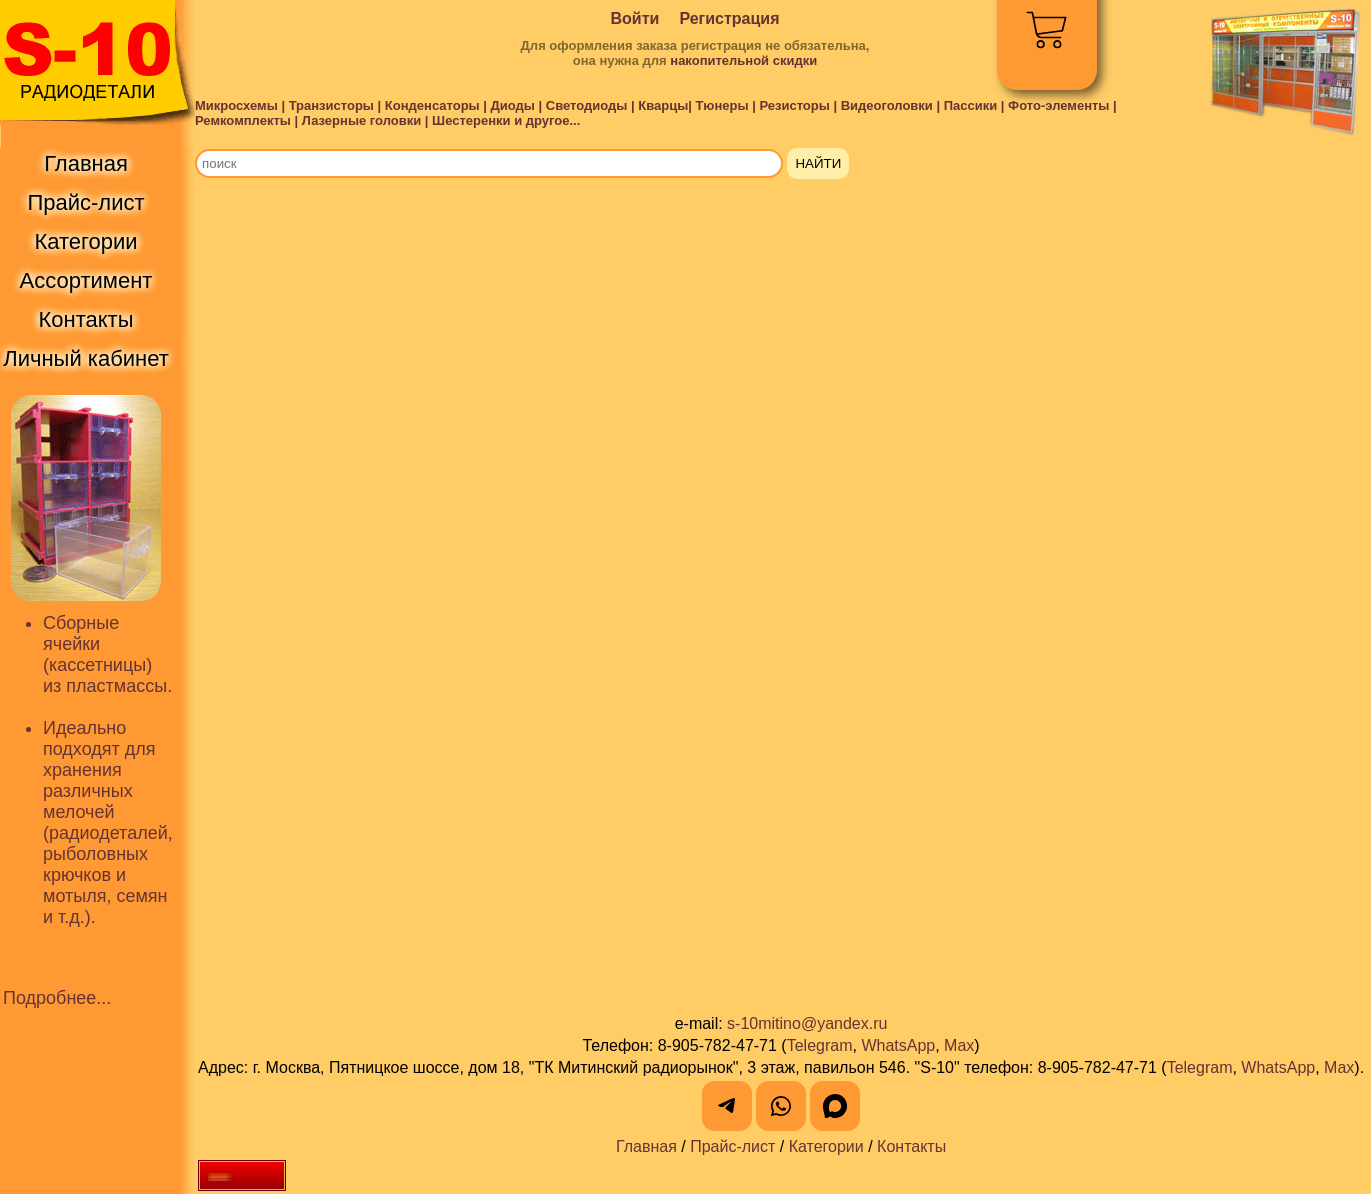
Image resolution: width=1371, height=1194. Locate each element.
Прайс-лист (732, 1146)
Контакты (911, 1146)
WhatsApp (898, 1045)
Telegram (820, 1045)
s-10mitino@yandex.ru (807, 1023)
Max (959, 1045)
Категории (826, 1146)
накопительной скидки (743, 60)
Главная (646, 1146)
